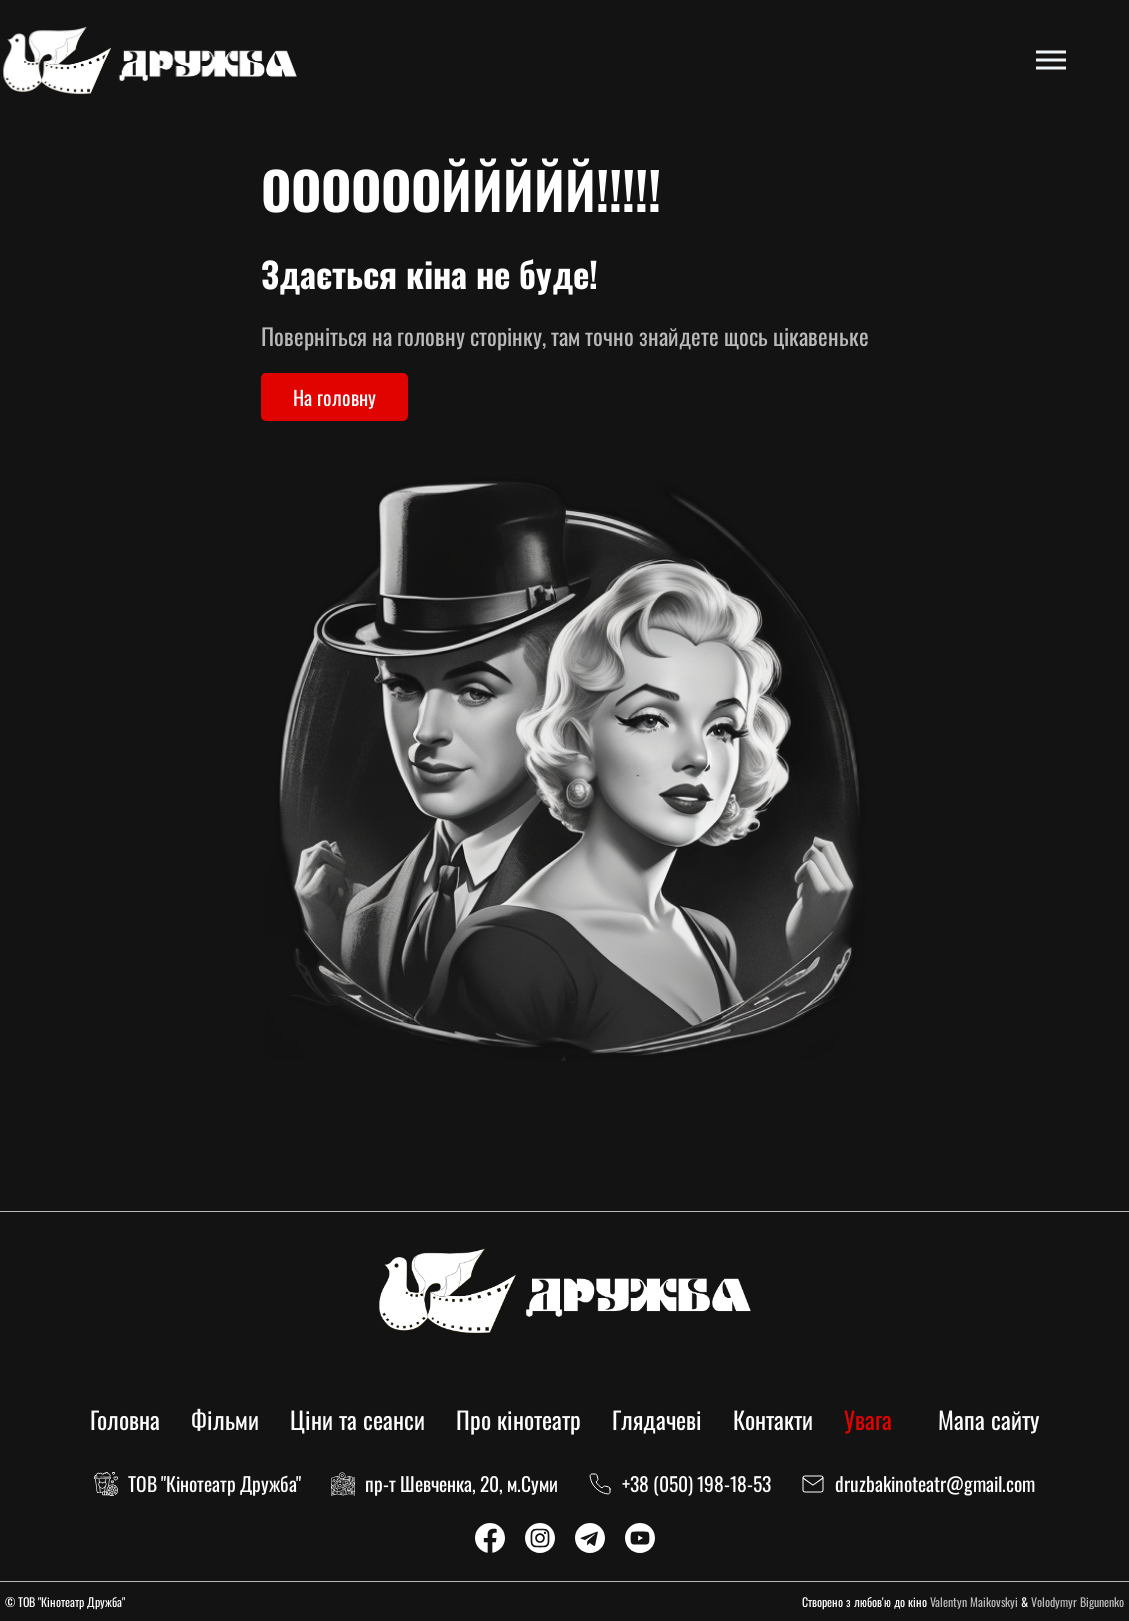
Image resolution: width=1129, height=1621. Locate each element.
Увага (868, 1419)
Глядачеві (657, 1419)
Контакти (773, 1419)
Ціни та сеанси (357, 1419)
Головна (125, 1419)
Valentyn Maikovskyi (974, 1601)
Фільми (225, 1419)
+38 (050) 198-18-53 (696, 1483)
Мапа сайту (988, 1419)
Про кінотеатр (518, 1419)
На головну (334, 397)
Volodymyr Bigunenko (1077, 1601)
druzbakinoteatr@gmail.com (935, 1483)
